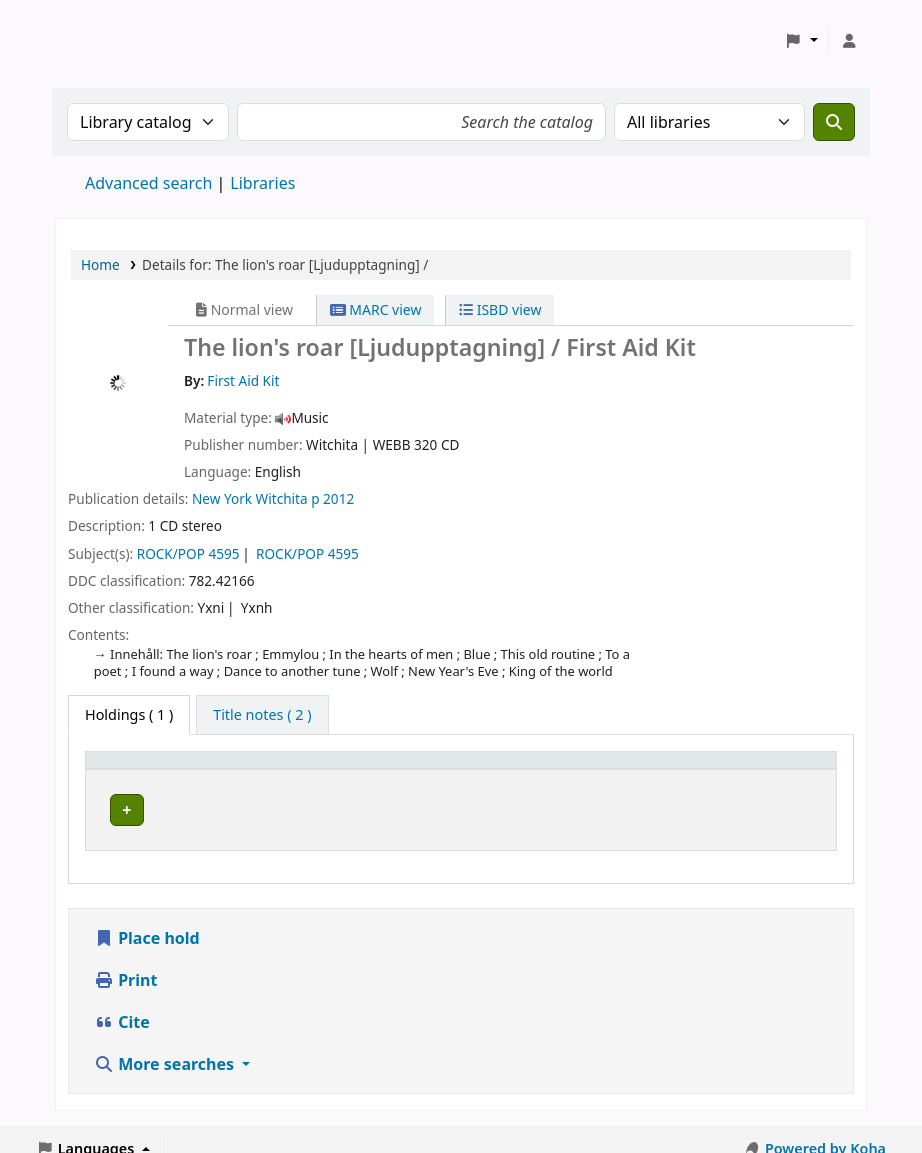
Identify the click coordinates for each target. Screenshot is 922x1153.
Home (100, 264)
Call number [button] (552, 769)
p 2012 (332, 498)
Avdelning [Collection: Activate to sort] (368, 769)
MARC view (376, 309)
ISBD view (500, 309)
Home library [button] (140, 769)
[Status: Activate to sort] (769, 769)
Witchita (282, 498)
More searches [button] (166, 1046)
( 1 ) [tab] (129, 714)
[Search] (834, 122)
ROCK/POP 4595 (188, 553)
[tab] (262, 715)
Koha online (106, 40)
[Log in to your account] (849, 41)
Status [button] (733, 769)
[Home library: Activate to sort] (205, 769)
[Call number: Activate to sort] (601, 769)
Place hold (147, 920)
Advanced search (148, 183)
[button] (801, 41)
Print (125, 962)
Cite (122, 1004)
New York (222, 498)
